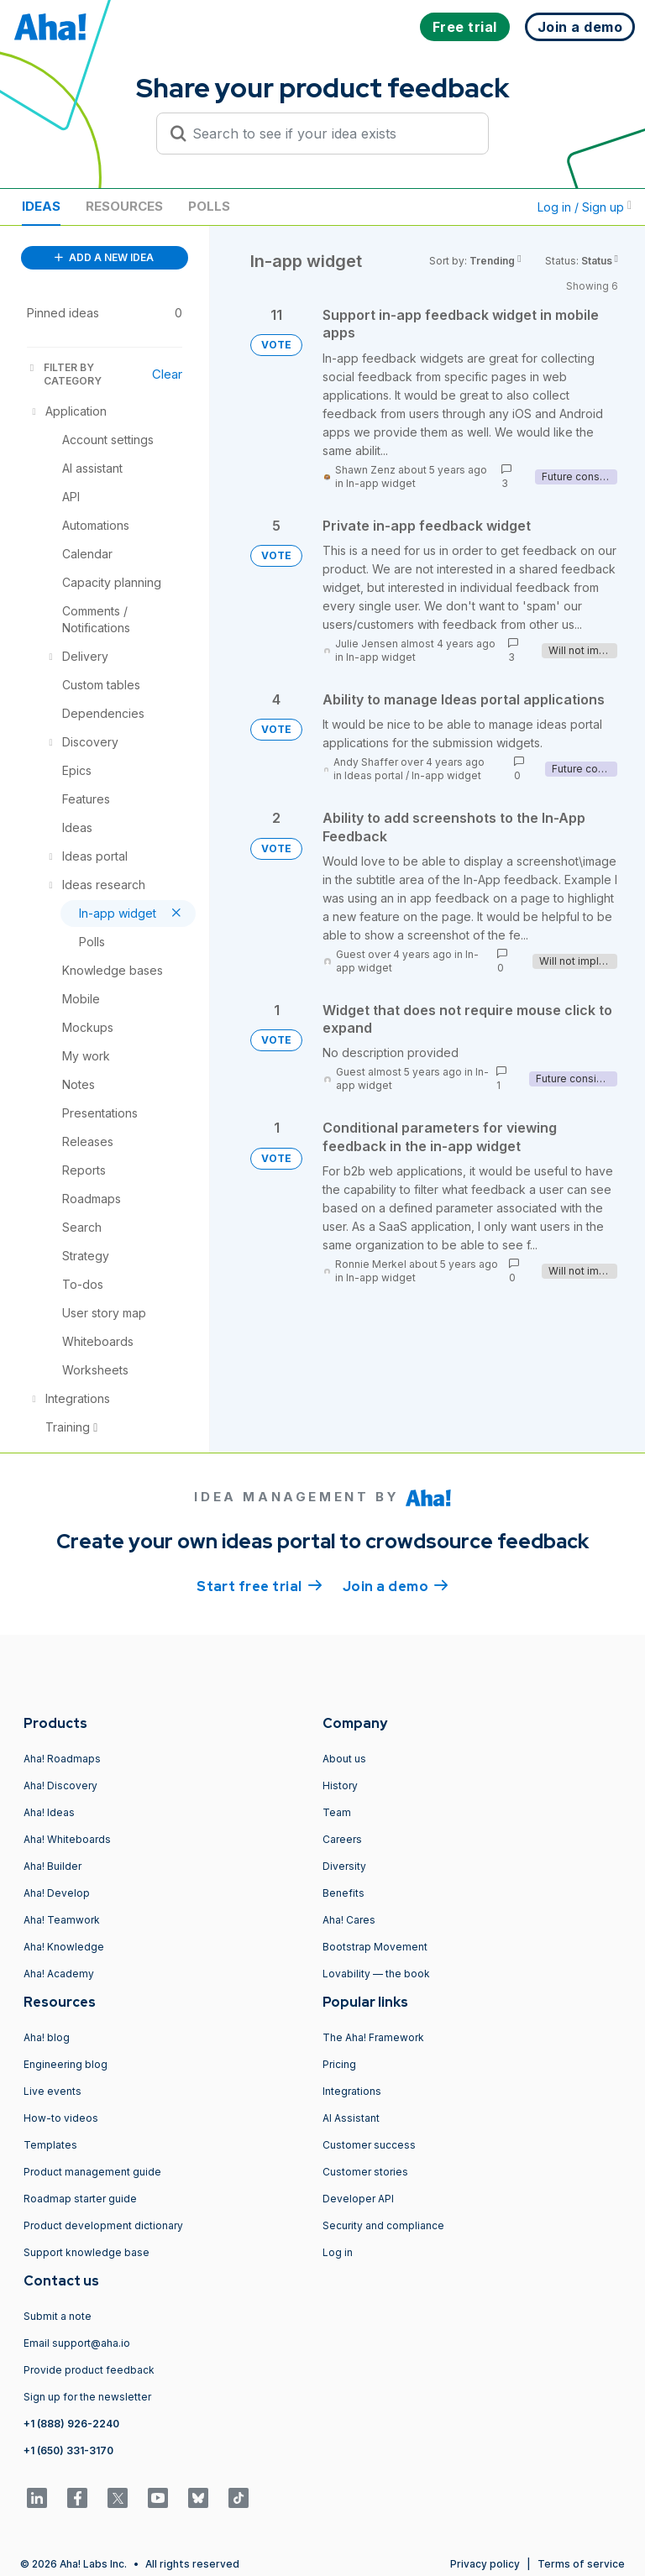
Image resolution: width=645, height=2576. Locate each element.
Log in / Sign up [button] (585, 207)
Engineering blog (66, 2064)
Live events (52, 2091)
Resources (124, 206)
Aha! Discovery (60, 1785)
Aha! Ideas (49, 1812)
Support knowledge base (86, 2252)
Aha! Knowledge (64, 1946)
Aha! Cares (348, 1920)
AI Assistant (351, 2118)
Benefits (343, 1893)
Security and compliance (383, 2225)
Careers (342, 1839)
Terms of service (581, 2564)
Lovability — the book (376, 1973)
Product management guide (92, 2171)
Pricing (339, 2064)
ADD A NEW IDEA (104, 257)
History (340, 1785)
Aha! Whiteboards (67, 1839)
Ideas (41, 206)
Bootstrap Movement (374, 1946)
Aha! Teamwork (62, 1920)
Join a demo (395, 1585)
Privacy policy (485, 2564)
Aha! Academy (59, 1973)
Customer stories (365, 2171)
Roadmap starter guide (80, 2198)
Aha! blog (47, 2037)
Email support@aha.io (77, 2343)
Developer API (358, 2198)
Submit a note (58, 2316)
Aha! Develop (57, 1893)
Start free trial (259, 1585)
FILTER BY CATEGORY (64, 374)
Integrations (351, 2091)
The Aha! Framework (373, 2037)
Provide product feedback (89, 2370)
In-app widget (381, 483)
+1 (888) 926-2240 (71, 2423)
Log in (337, 2252)
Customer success (369, 2145)
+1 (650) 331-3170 (68, 2450)
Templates (50, 2145)
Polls (209, 206)
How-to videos (61, 2118)
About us (344, 1758)
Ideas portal (373, 775)
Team (336, 1812)
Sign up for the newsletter (87, 2396)
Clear (167, 374)
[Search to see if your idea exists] (330, 133)
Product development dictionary (103, 2225)
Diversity (344, 1866)
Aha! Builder (52, 1866)
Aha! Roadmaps (62, 1758)
